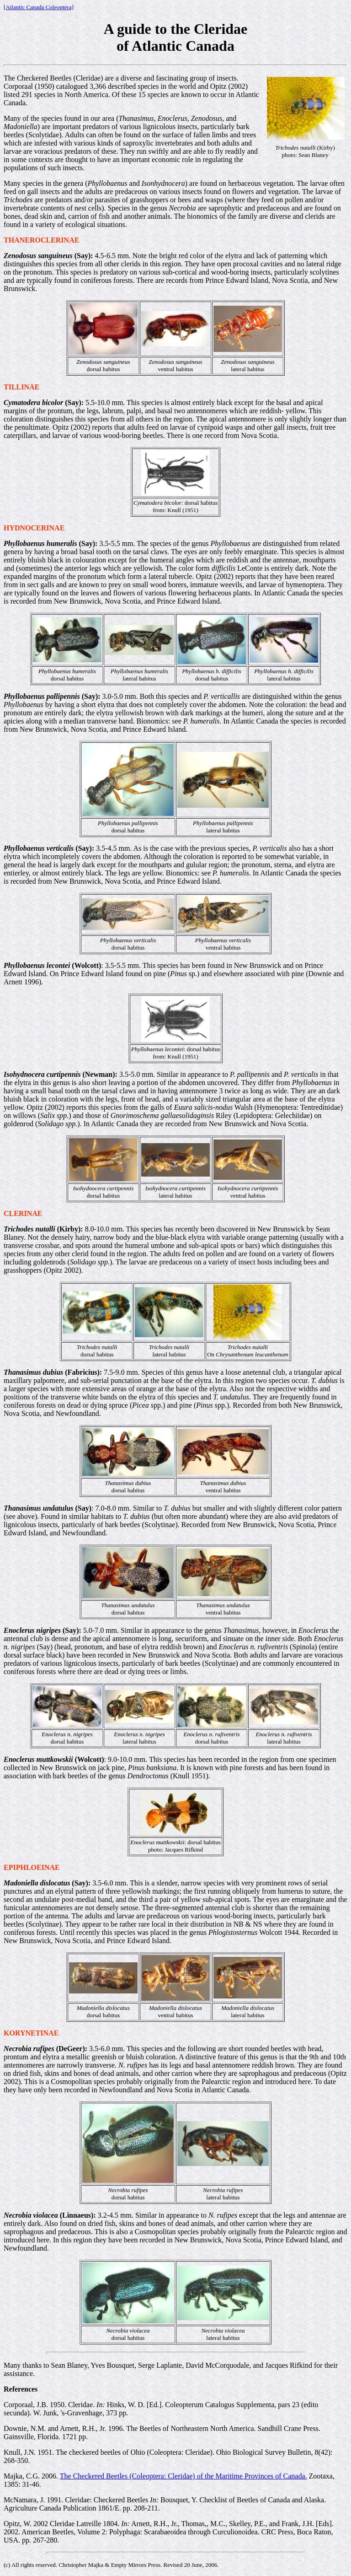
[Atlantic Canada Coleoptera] (39, 7)
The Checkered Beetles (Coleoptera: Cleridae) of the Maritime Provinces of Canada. (183, 2476)
